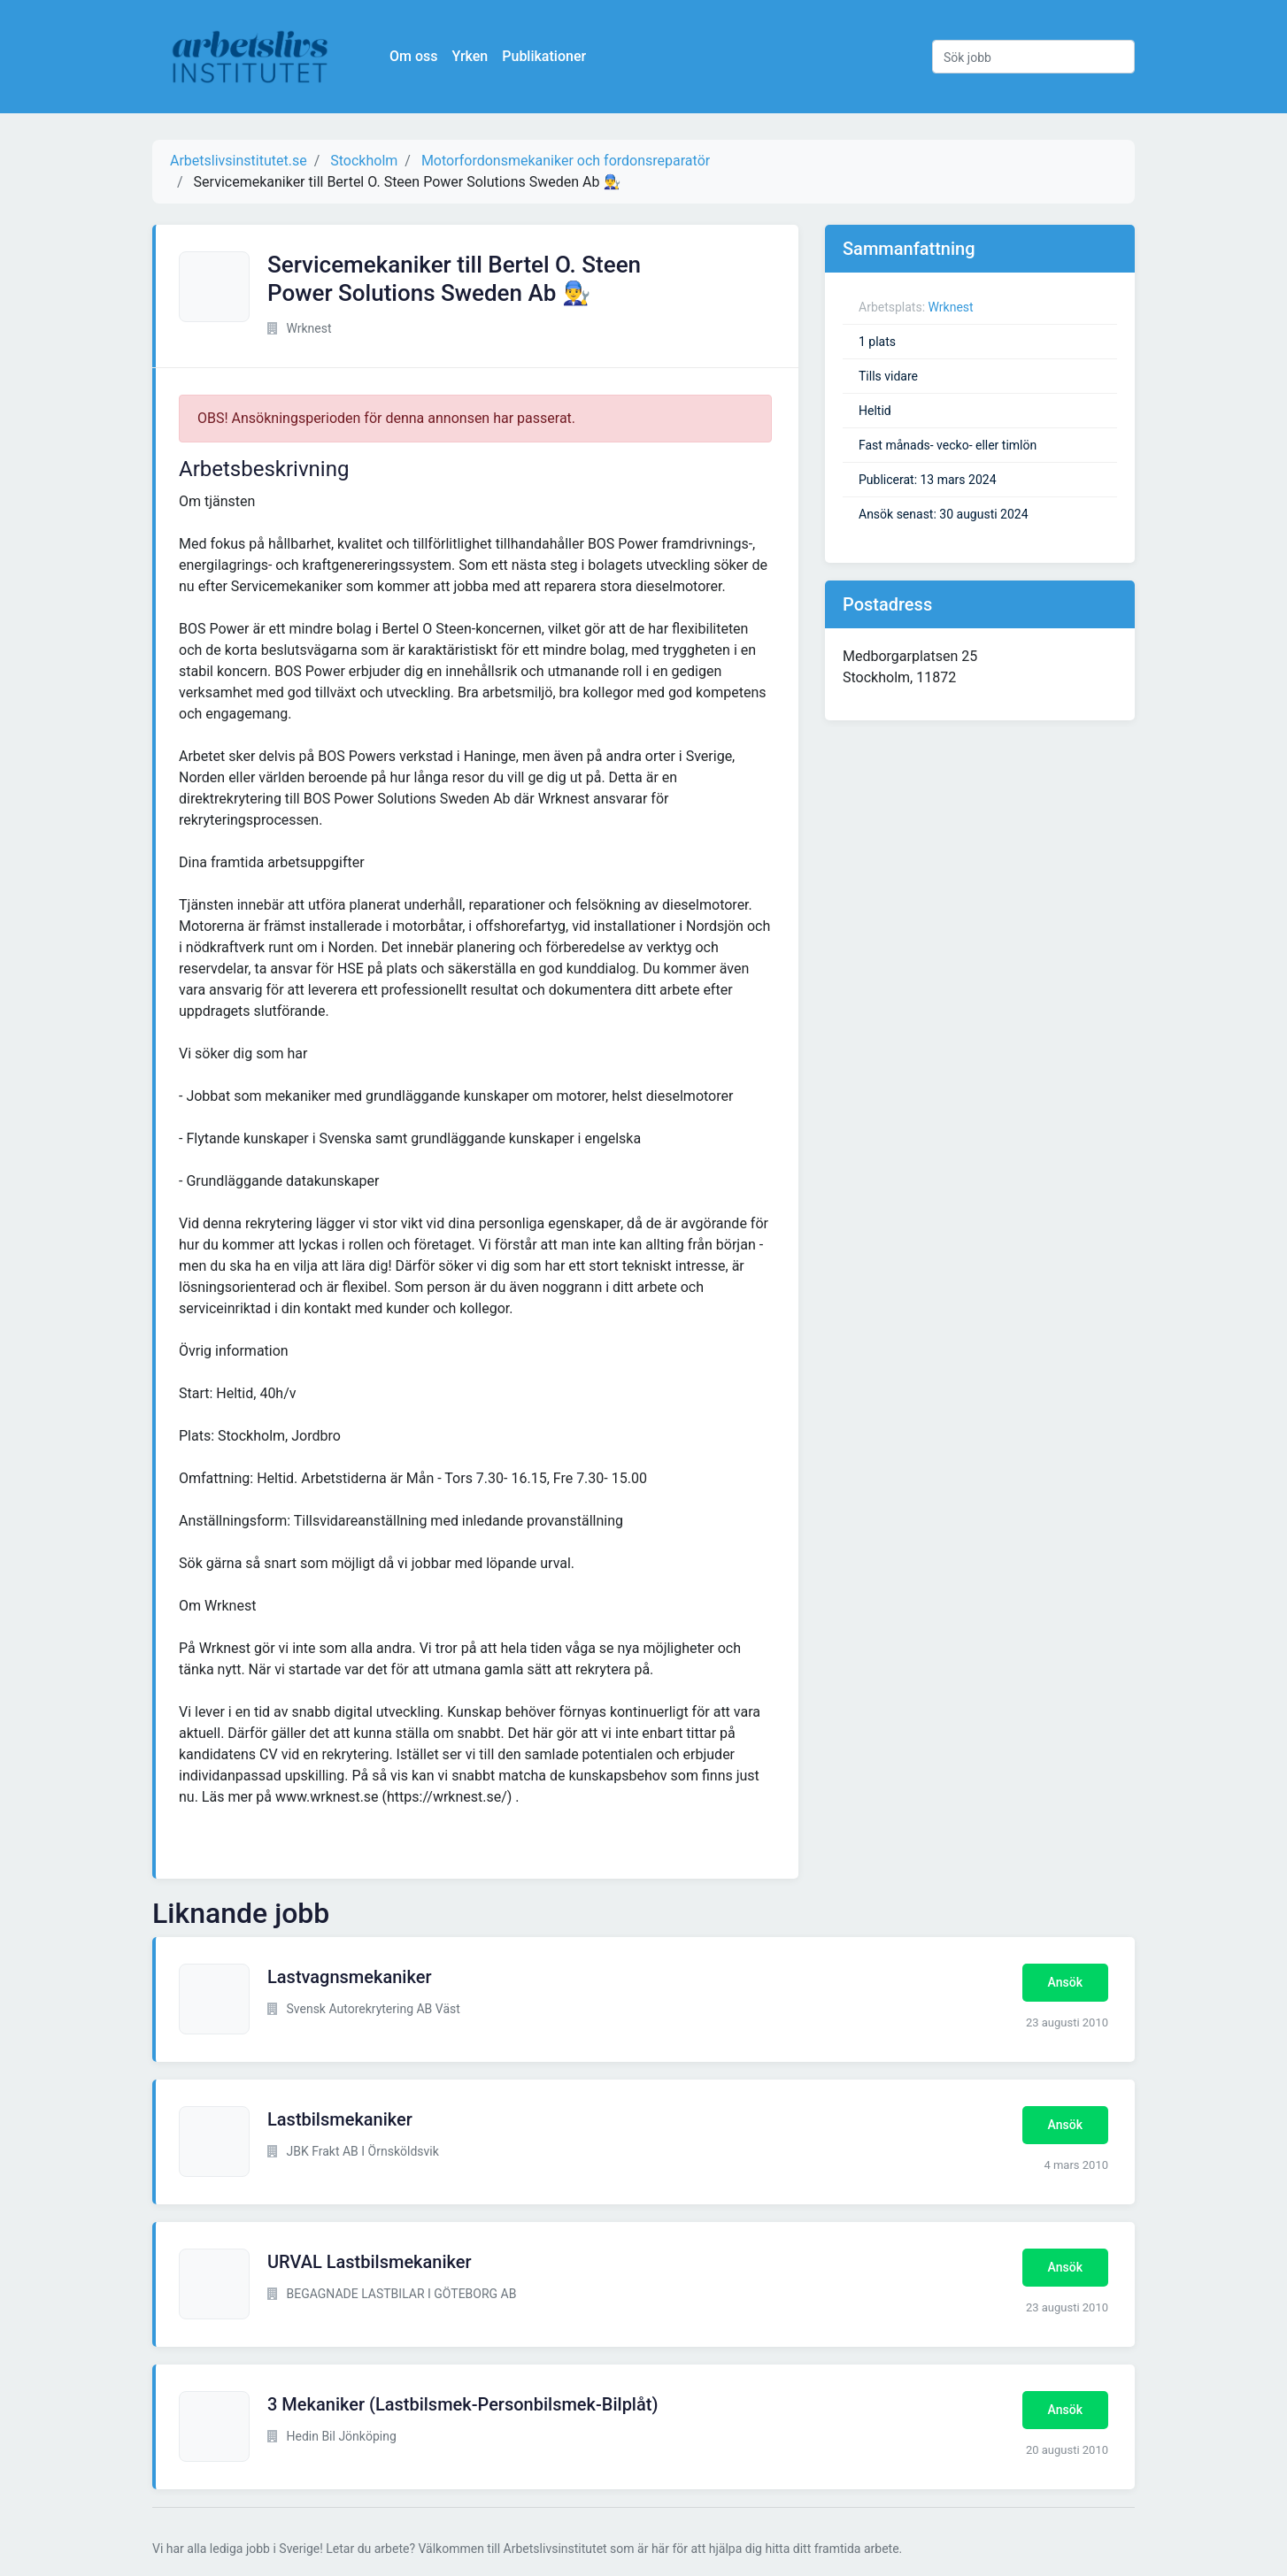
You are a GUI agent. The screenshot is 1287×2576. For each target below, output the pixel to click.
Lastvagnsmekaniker (349, 1977)
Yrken (469, 56)
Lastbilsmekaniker (339, 2119)
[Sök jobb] (1033, 56)
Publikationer (544, 56)
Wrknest (951, 307)
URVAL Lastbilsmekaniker (369, 2261)
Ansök (1065, 1982)
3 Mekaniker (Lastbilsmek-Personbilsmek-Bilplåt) (462, 2404)
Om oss (413, 56)
